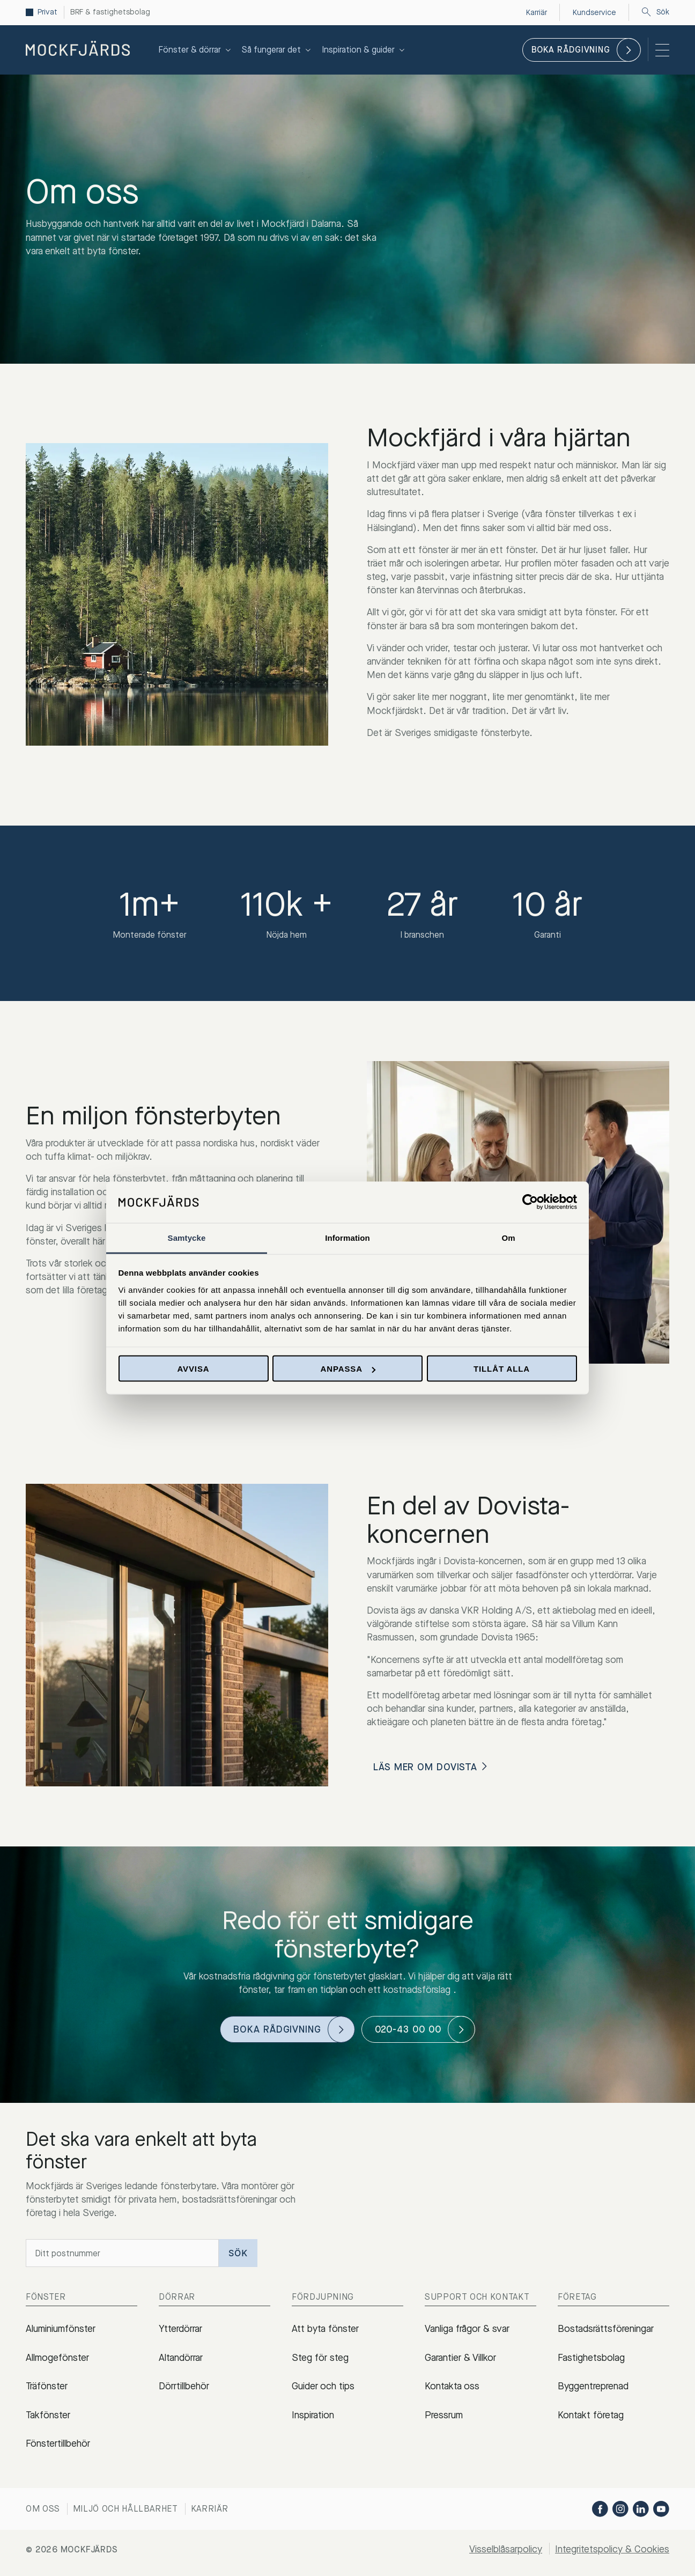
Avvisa (193, 1368)
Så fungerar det (277, 49)
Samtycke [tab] (187, 1237)
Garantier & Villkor (460, 2357)
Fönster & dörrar (195, 49)
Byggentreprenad (593, 2386)
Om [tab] (508, 1237)
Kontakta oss (452, 2386)
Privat (49, 12)
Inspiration (313, 2415)
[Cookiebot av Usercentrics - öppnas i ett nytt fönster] (530, 1202)
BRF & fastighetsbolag (117, 12)
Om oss (43, 2508)
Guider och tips (323, 2386)
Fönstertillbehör (58, 2443)
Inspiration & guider (364, 49)
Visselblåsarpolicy (505, 2549)
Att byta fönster (325, 2328)
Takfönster (48, 2415)
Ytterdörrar (180, 2328)
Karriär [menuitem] (529, 12)
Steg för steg (320, 2357)
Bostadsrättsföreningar (606, 2328)
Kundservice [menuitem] (590, 12)
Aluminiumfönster (60, 2328)
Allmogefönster (57, 2357)
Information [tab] (347, 1237)
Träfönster (47, 2386)
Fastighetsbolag (591, 2357)
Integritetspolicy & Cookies (612, 2549)
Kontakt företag (591, 2415)
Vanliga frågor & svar (467, 2328)
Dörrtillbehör (184, 2386)
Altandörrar (181, 2357)
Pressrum (444, 2415)
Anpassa (347, 1368)
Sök (654, 12)
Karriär (209, 2508)
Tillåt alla (502, 1368)
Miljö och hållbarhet (125, 2508)
